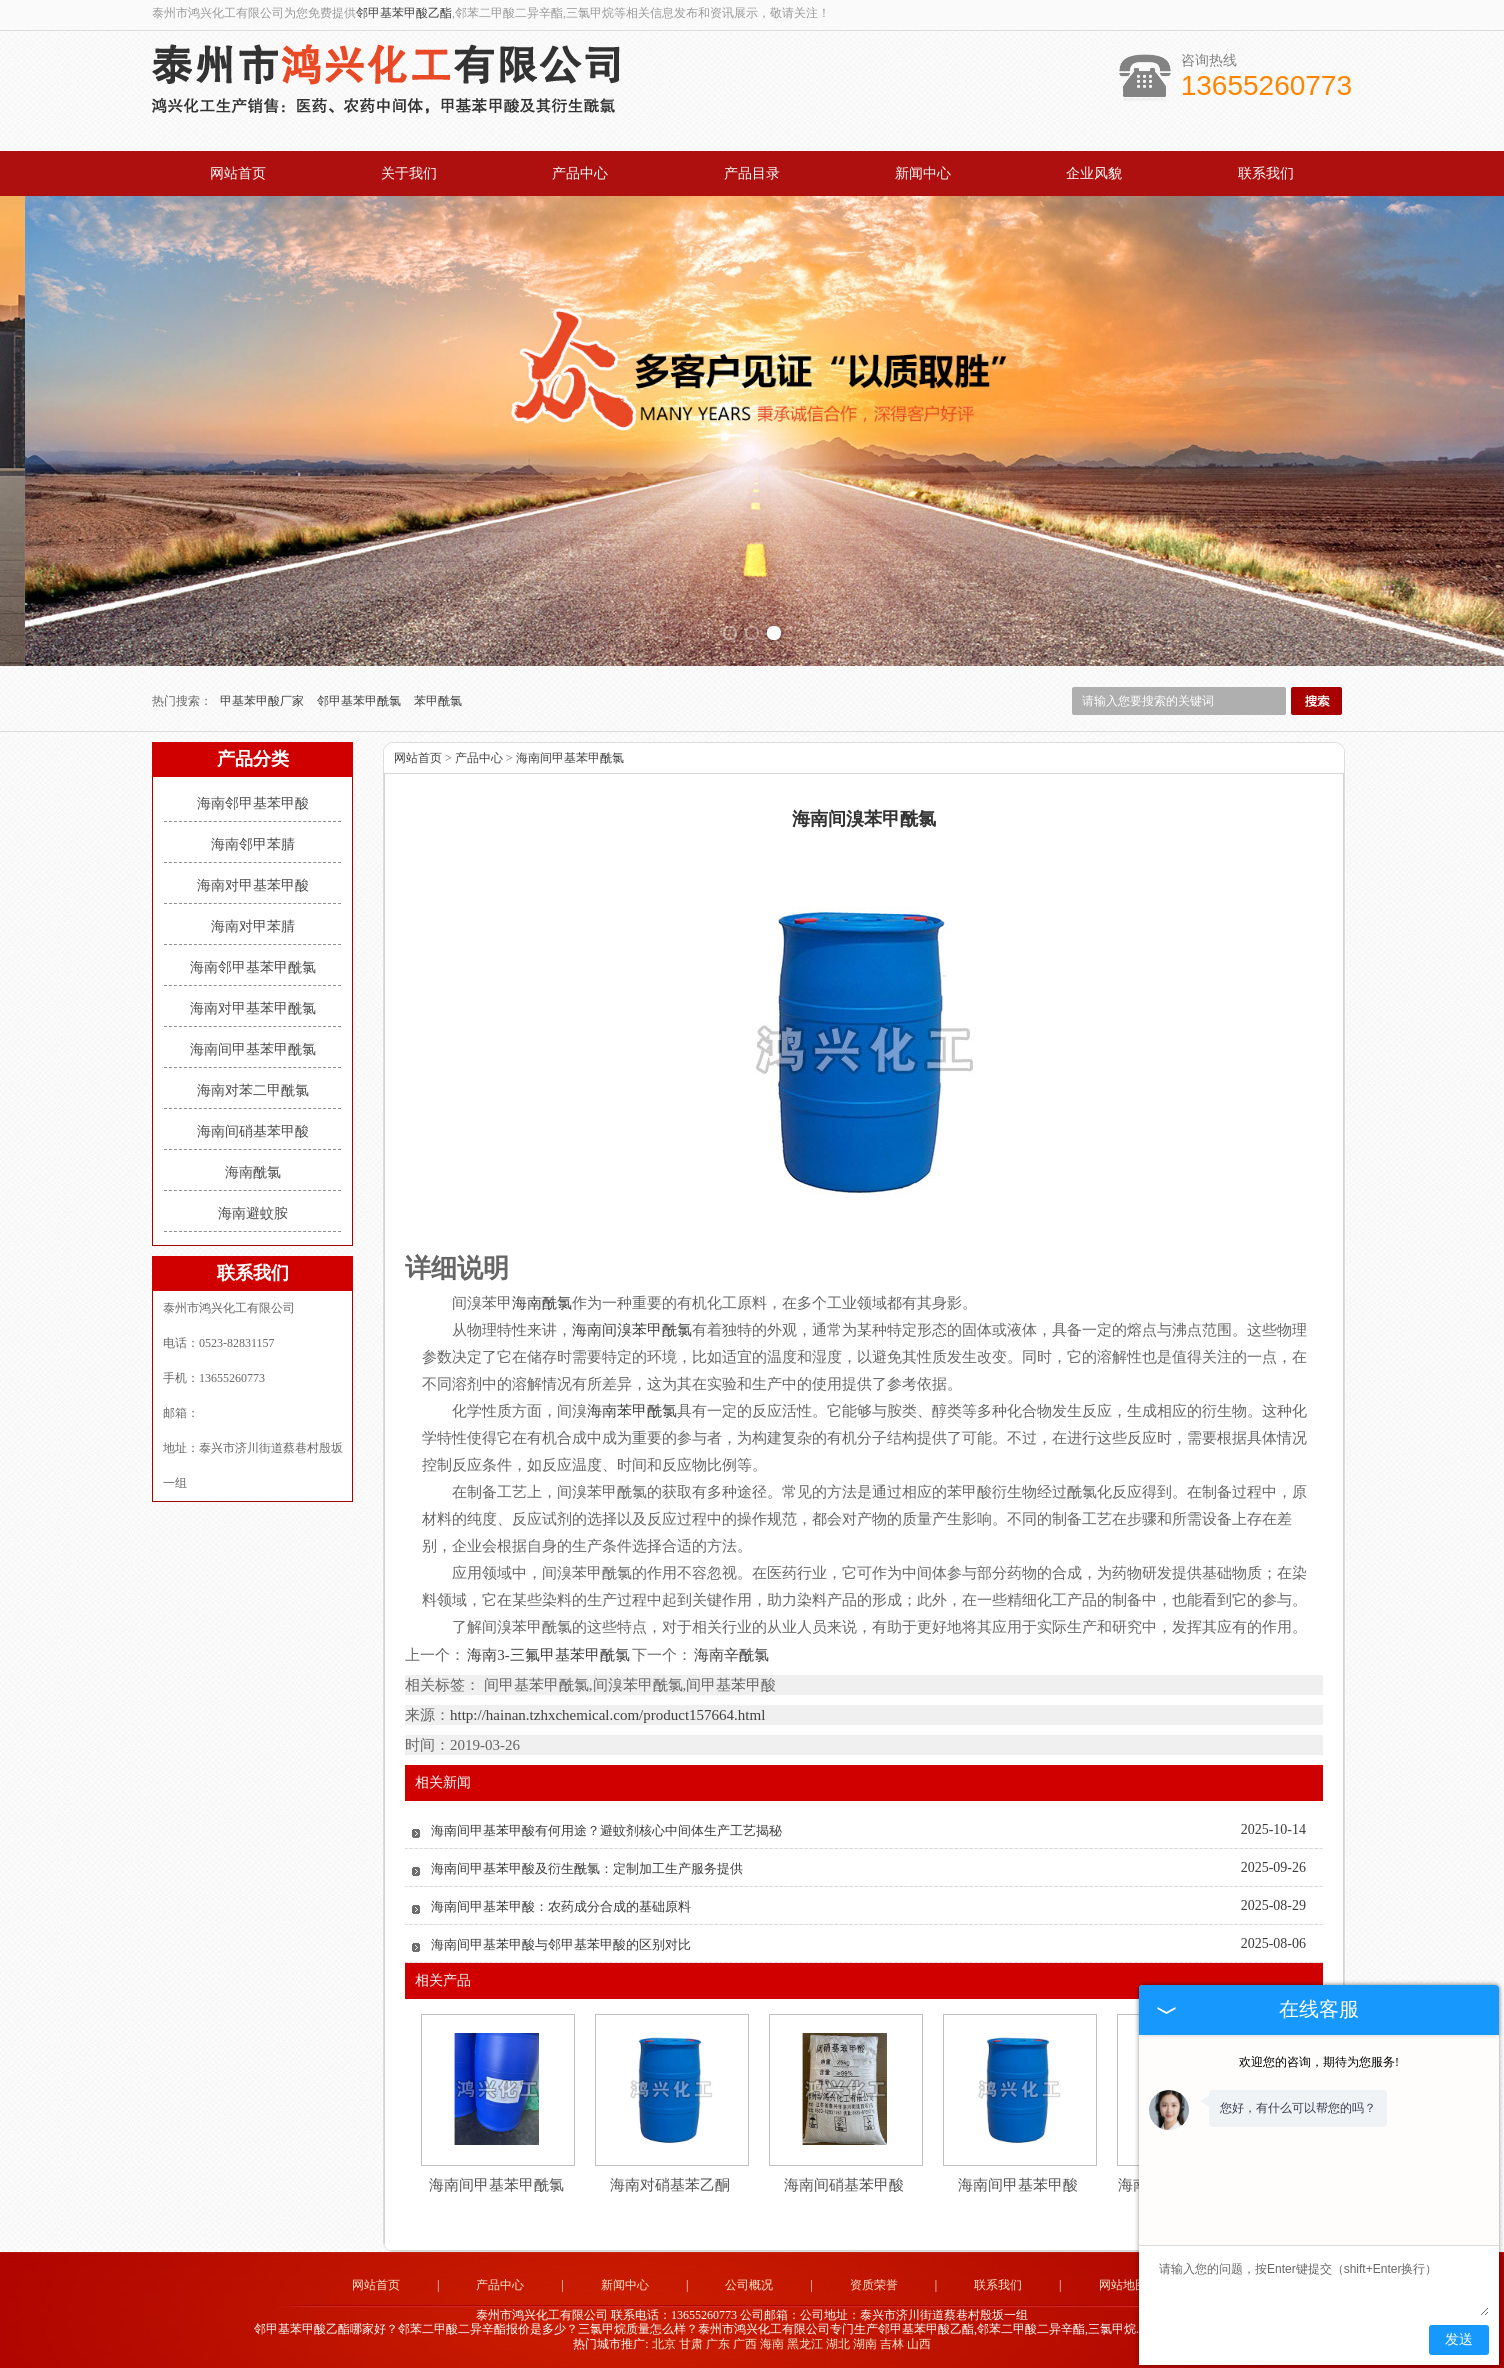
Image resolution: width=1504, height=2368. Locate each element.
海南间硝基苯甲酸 (253, 1131)
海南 (772, 2344)
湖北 (838, 2344)
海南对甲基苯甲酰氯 (253, 1008)
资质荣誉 (874, 2285)
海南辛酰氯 (730, 1655)
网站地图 (1123, 2285)
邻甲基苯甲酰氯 (360, 701)
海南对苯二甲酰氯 (253, 1090)
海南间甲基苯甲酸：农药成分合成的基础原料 (561, 1906)
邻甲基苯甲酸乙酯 (404, 13)
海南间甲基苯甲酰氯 (253, 1049)
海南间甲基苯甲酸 (1018, 2185)
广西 (745, 2344)
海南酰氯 (253, 1172)
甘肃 (691, 2344)
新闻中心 (923, 173)
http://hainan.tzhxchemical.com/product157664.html (607, 1715)
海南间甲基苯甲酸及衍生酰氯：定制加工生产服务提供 (587, 1868)
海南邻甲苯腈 (253, 844)
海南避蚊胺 (253, 1213)
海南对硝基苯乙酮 (670, 2185)
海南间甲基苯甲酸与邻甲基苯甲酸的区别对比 (561, 1944)
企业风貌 (1094, 173)
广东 (718, 2344)
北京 (664, 2344)
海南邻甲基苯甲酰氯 (253, 967)
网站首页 (238, 173)
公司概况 (749, 2285)
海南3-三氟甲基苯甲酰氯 (548, 1655)
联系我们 (1266, 173)
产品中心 (580, 173)
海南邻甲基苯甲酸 (253, 803)
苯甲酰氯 (438, 701)
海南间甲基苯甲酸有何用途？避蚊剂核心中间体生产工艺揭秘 (606, 1830)
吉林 (892, 2344)
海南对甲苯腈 (253, 926)
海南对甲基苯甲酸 (253, 885)
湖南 (865, 2344)
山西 (919, 2344)
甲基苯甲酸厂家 (263, 701)
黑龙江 (805, 2344)
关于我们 (409, 173)
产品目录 (752, 173)
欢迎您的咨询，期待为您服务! (1319, 2062)
